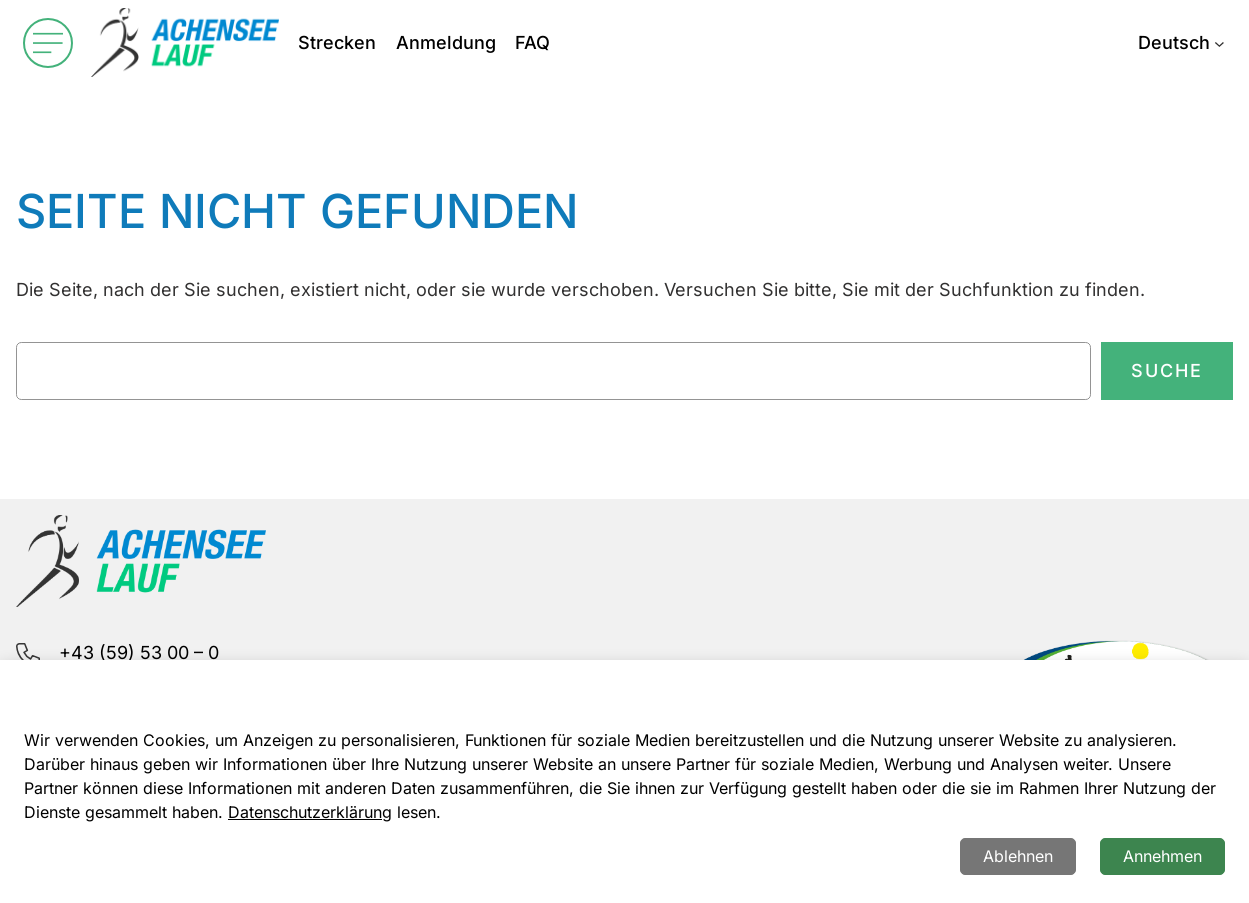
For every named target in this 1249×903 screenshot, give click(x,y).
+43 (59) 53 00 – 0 (139, 652)
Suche (1167, 370)
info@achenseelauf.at (152, 700)
